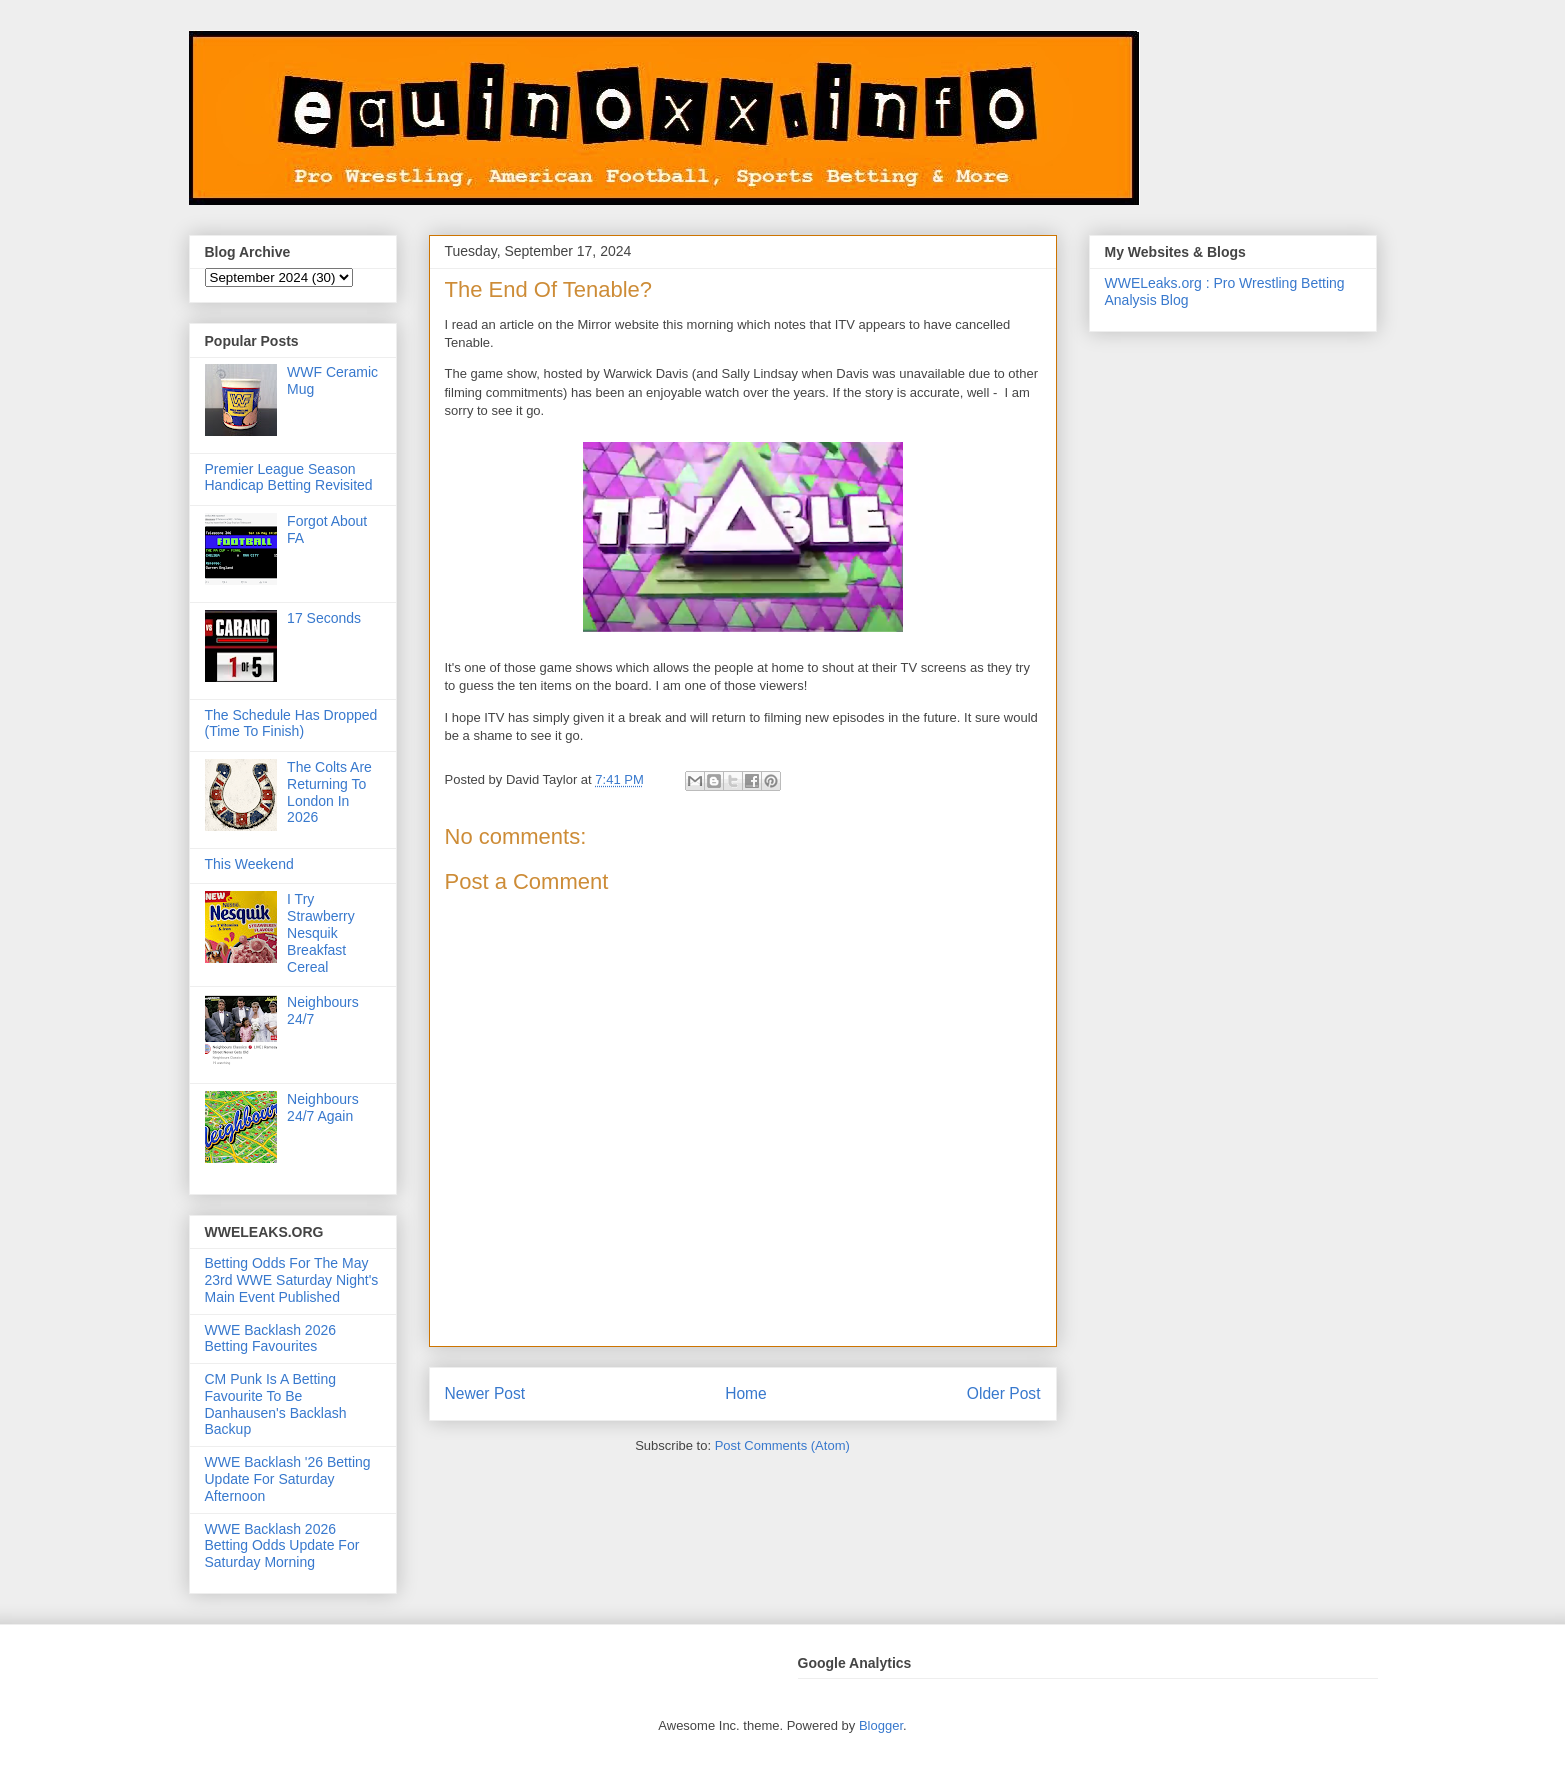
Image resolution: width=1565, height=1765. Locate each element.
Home (746, 1393)
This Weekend (249, 864)
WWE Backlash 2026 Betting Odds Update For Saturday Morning (282, 1546)
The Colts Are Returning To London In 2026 (329, 792)
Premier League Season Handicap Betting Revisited (289, 477)
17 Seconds (324, 618)
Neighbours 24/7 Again (323, 1107)
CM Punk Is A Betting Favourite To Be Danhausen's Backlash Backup (276, 1404)
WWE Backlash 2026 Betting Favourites (271, 1338)
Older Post (1004, 1393)
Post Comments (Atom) (782, 1445)
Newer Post (485, 1393)
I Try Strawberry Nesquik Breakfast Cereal (321, 932)
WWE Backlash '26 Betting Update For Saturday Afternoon (288, 1479)
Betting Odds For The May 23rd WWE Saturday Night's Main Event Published (292, 1280)
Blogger (881, 1725)
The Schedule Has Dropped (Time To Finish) (291, 723)
